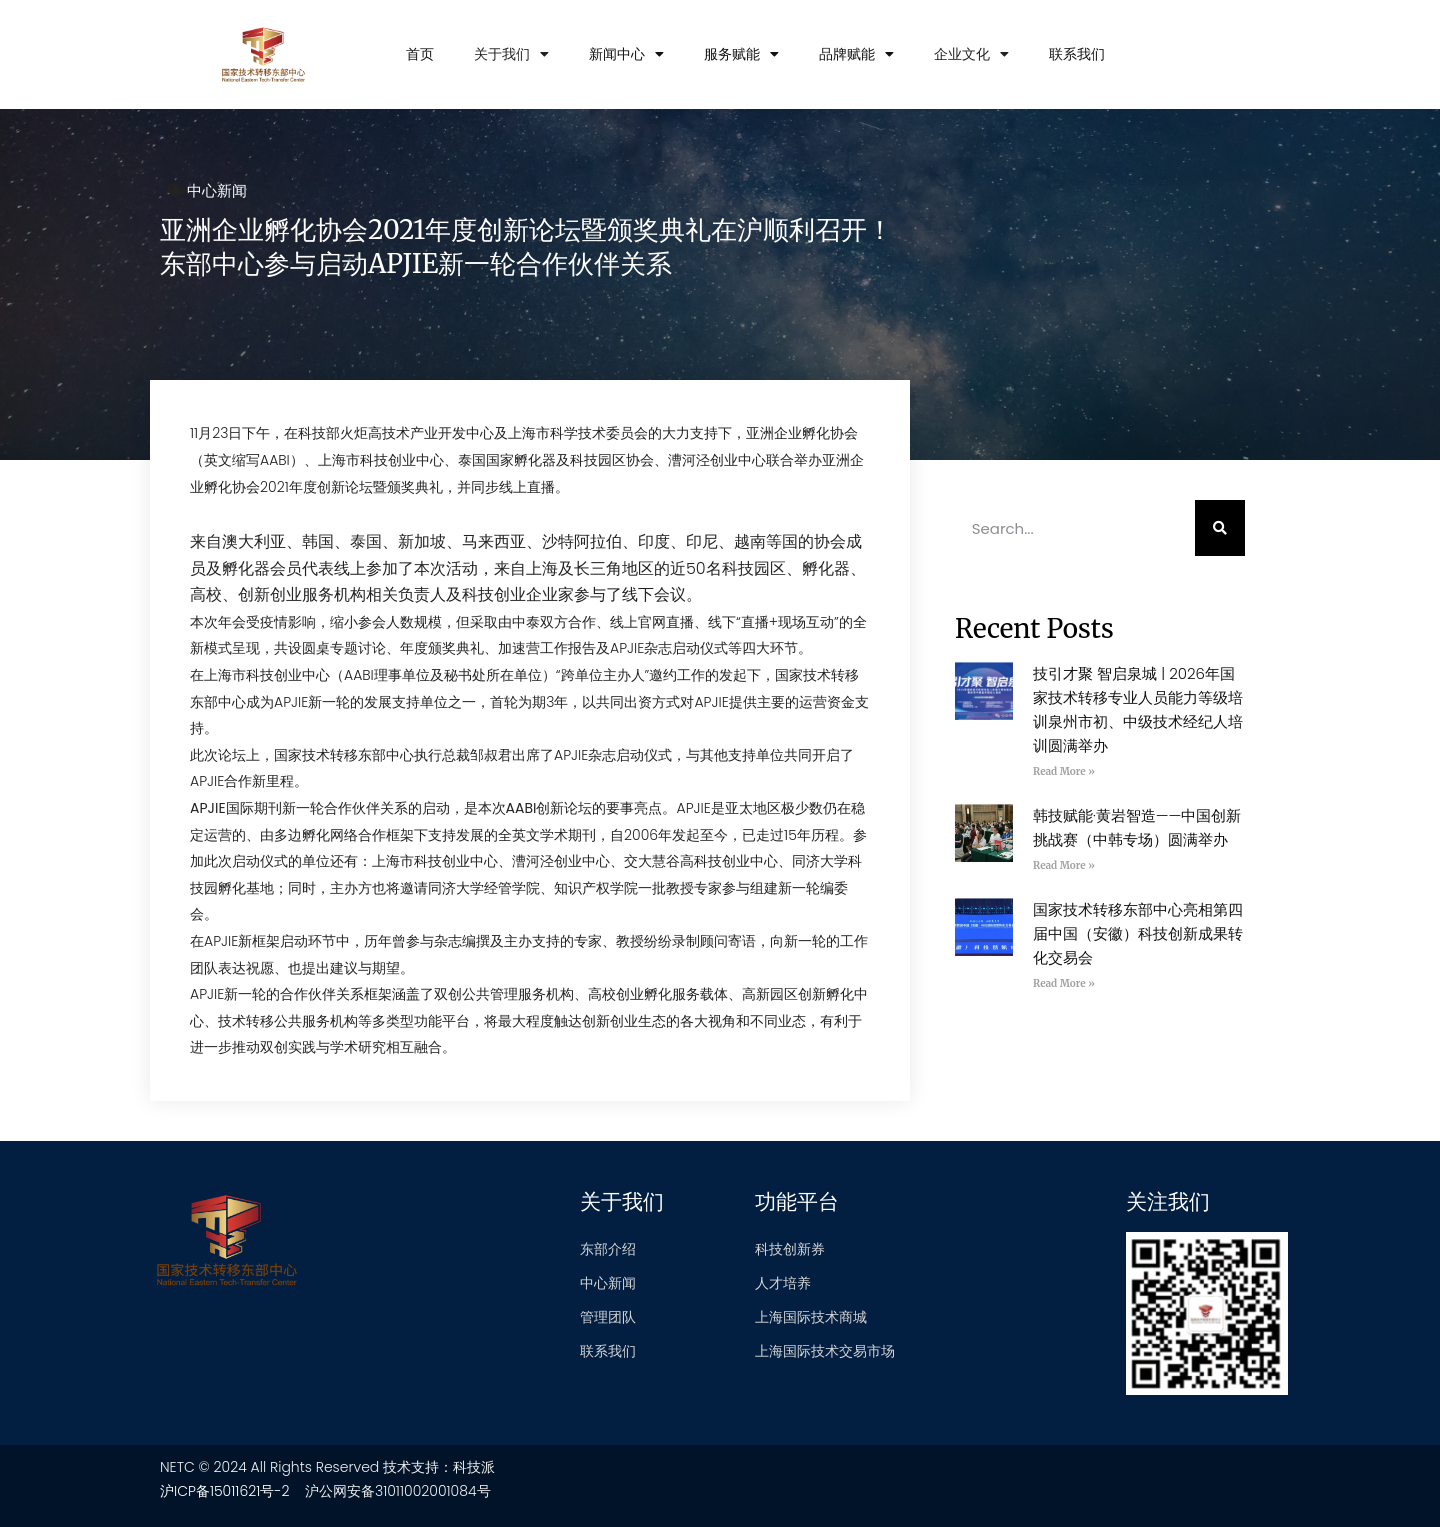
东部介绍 (608, 1249)
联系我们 (1077, 54)
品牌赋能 (856, 54)
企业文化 (971, 54)
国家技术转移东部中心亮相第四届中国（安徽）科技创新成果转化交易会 (1138, 933)
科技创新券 (790, 1249)
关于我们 (511, 54)
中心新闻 (217, 190)
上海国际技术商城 (811, 1317)
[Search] (1220, 528)
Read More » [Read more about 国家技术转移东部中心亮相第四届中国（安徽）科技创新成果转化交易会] (1064, 983)
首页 (420, 54)
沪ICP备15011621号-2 (225, 1491)
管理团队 (608, 1317)
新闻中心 (626, 54)
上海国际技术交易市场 (825, 1351)
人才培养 (783, 1283)
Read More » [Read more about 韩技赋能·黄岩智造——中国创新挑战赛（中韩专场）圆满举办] (1064, 865)
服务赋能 (741, 54)
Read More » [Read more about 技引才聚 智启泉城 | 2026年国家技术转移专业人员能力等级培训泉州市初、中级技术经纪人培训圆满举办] (1064, 771)
